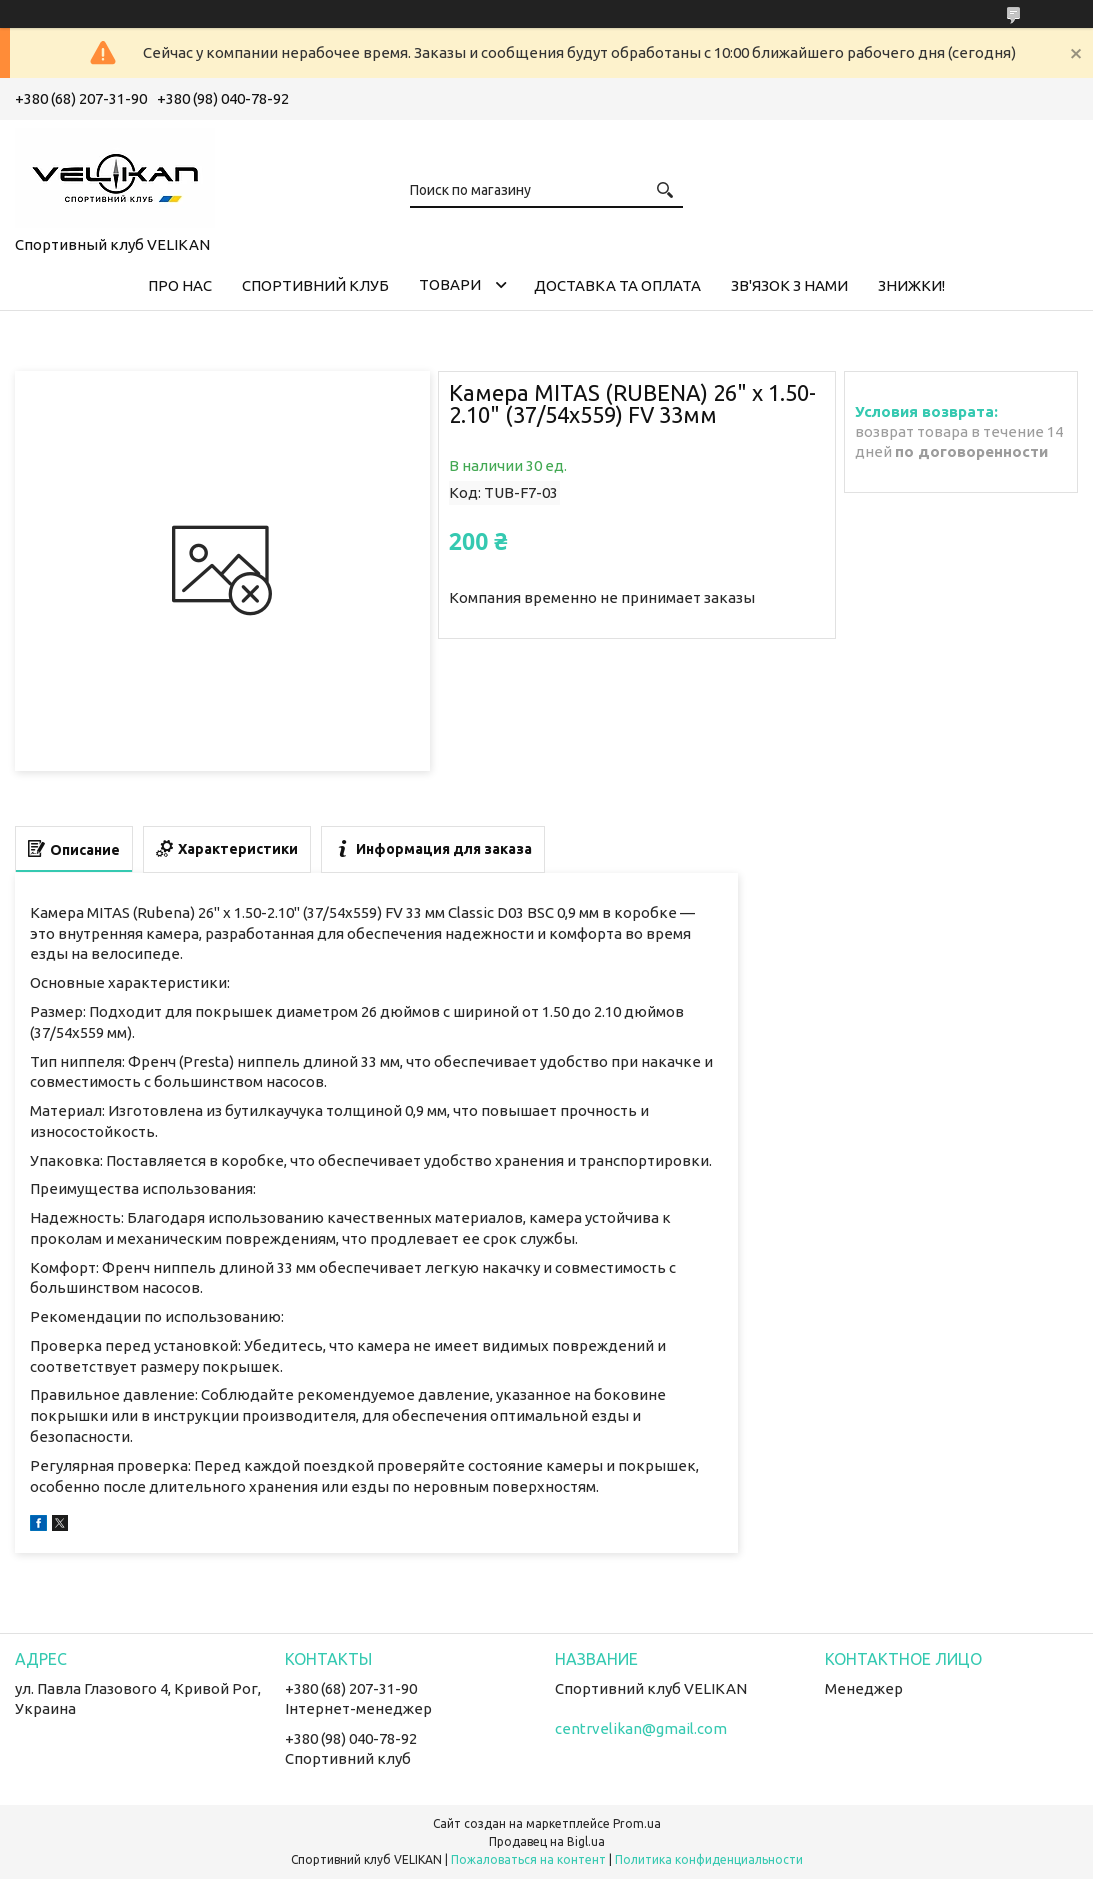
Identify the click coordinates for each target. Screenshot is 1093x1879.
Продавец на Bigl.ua (547, 1841)
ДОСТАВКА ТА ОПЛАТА (617, 285)
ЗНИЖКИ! (911, 285)
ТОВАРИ (450, 284)
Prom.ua (637, 1823)
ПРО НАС (180, 285)
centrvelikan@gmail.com (641, 1728)
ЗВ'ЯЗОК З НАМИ (789, 285)
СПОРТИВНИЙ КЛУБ (315, 285)
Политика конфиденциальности (709, 1859)
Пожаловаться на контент (528, 1859)
